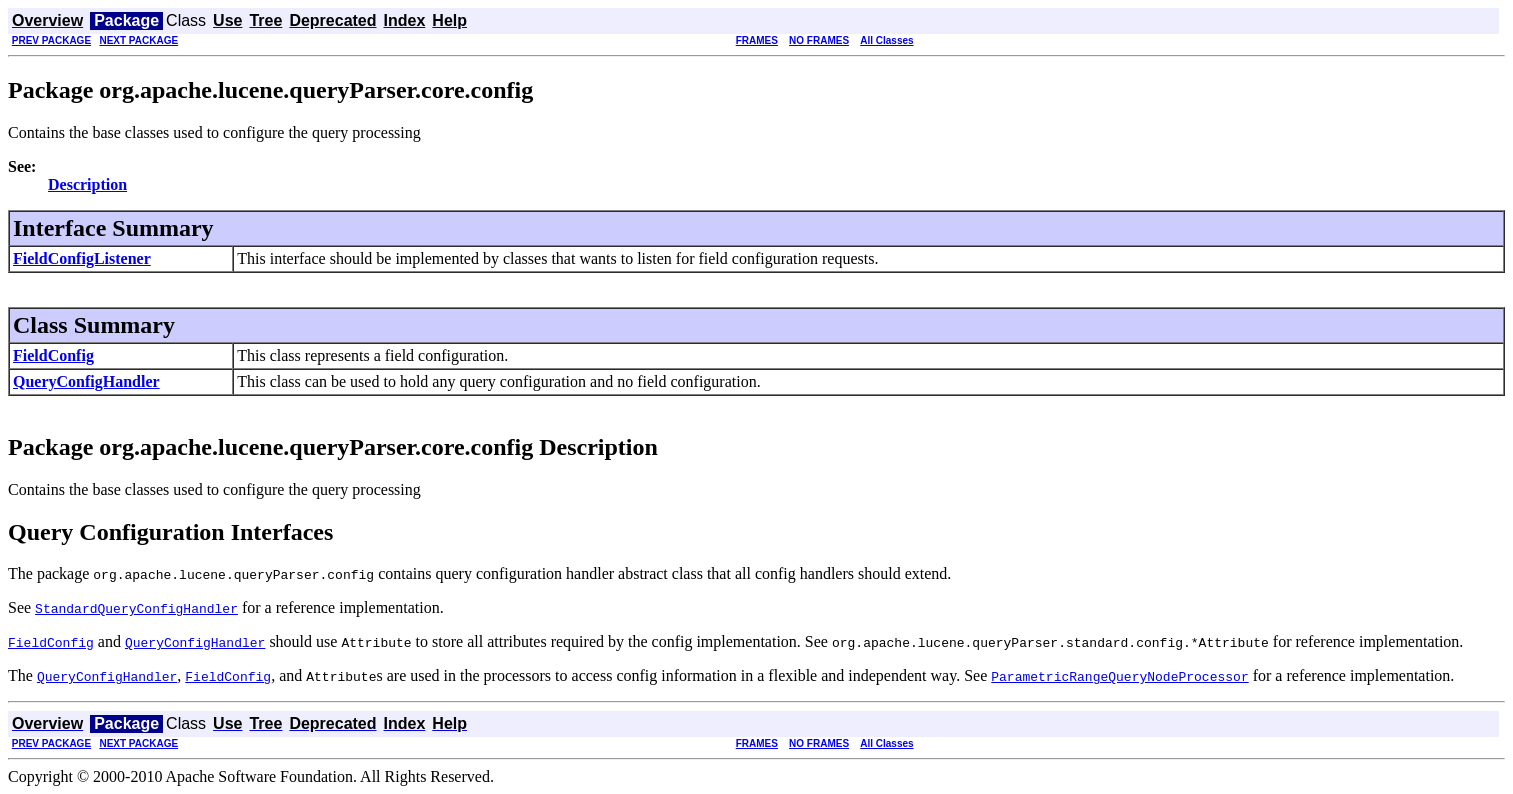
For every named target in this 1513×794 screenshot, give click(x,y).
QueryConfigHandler (86, 381)
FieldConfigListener (82, 258)
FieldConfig (53, 355)
